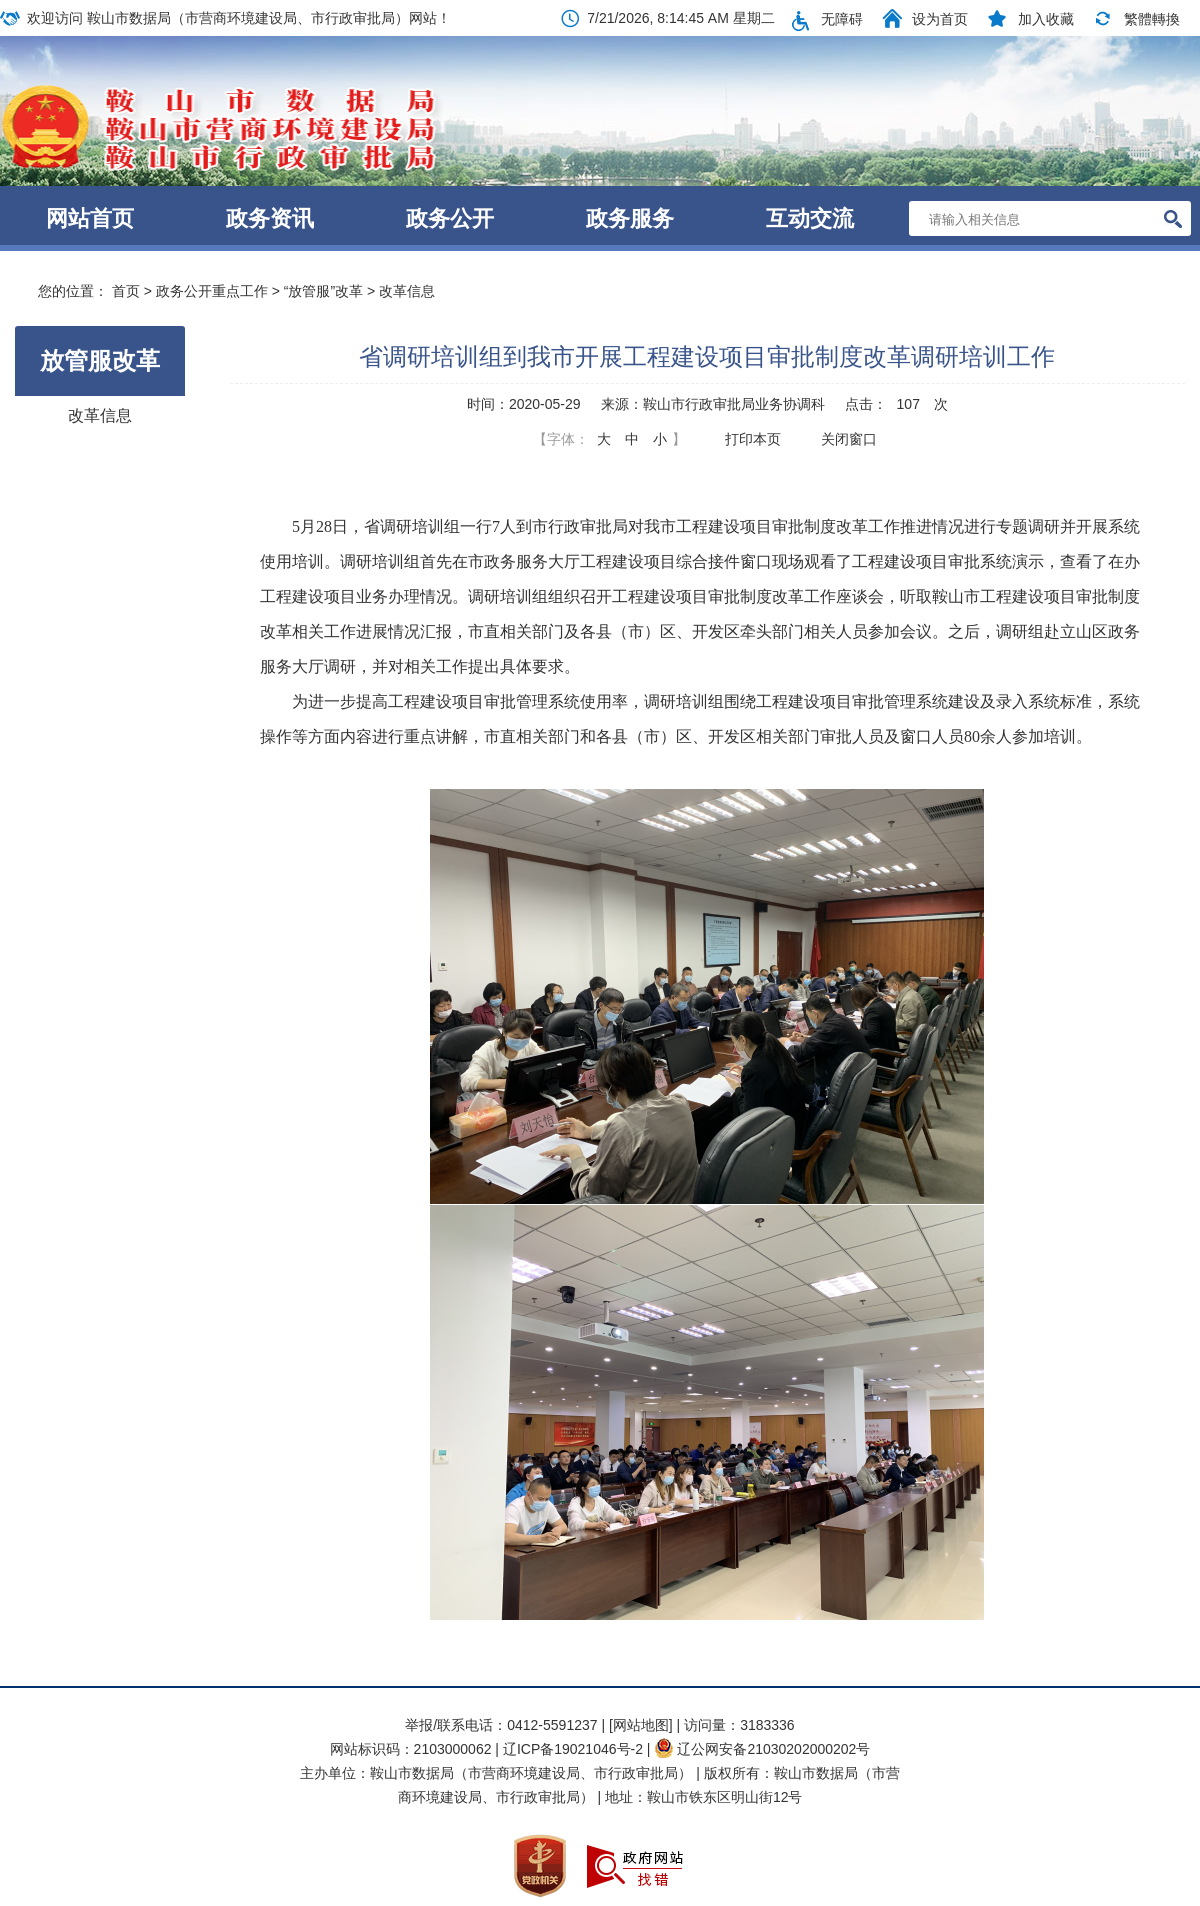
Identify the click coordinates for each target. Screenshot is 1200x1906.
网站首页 (90, 218)
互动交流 (810, 218)
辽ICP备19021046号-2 (575, 1749)
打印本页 (753, 439)
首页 (126, 291)
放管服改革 (100, 360)
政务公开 (450, 218)
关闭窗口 (849, 439)
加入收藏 (1046, 19)
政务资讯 (270, 218)
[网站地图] (641, 1725)
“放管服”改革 (323, 291)
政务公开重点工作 (212, 291)
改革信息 (407, 291)
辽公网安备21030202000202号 (762, 1749)
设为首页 (940, 19)
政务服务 (630, 218)
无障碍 (842, 19)
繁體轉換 (1152, 19)
